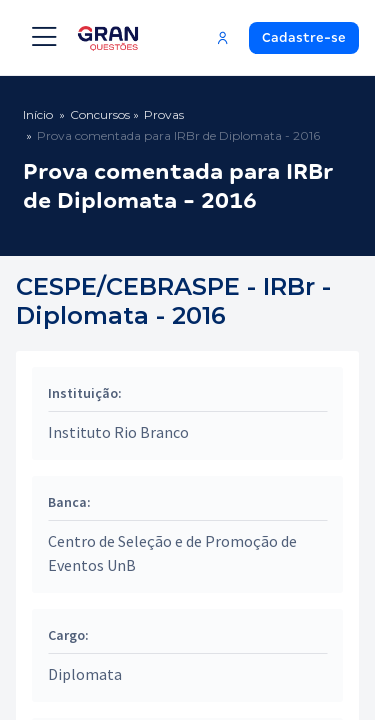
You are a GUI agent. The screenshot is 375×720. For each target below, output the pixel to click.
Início (38, 114)
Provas (164, 114)
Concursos (100, 114)
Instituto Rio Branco (118, 432)
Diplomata (85, 674)
